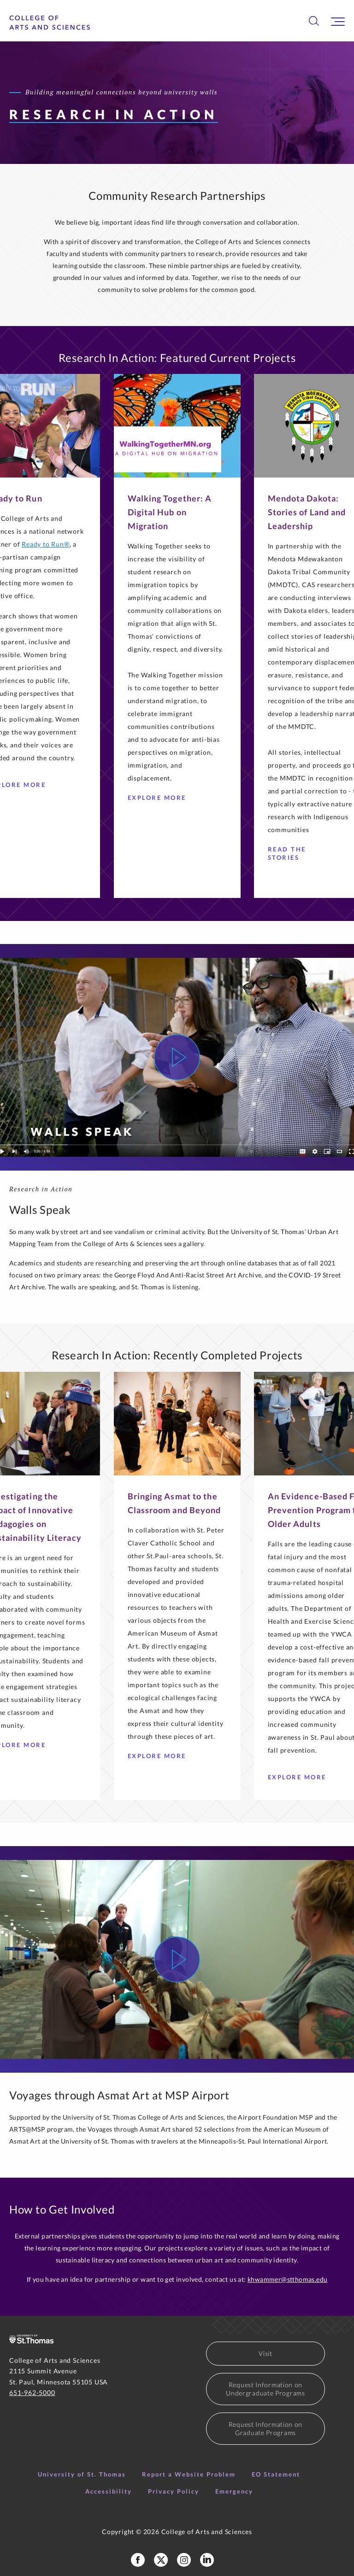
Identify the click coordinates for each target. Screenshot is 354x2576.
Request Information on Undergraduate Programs (265, 2389)
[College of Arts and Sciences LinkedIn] (207, 2560)
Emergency (234, 2491)
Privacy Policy (173, 2491)
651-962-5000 (32, 2392)
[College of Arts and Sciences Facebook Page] (138, 2560)
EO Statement (276, 2474)
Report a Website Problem (189, 2474)
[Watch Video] (177, 1057)
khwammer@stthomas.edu (287, 2279)
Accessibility (108, 2491)
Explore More (160, 797)
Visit (265, 2353)
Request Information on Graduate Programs (265, 2428)
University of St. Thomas (82, 2474)
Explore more (300, 1777)
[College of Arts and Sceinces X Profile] (161, 2560)
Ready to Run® (45, 544)
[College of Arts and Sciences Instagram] (184, 2560)
